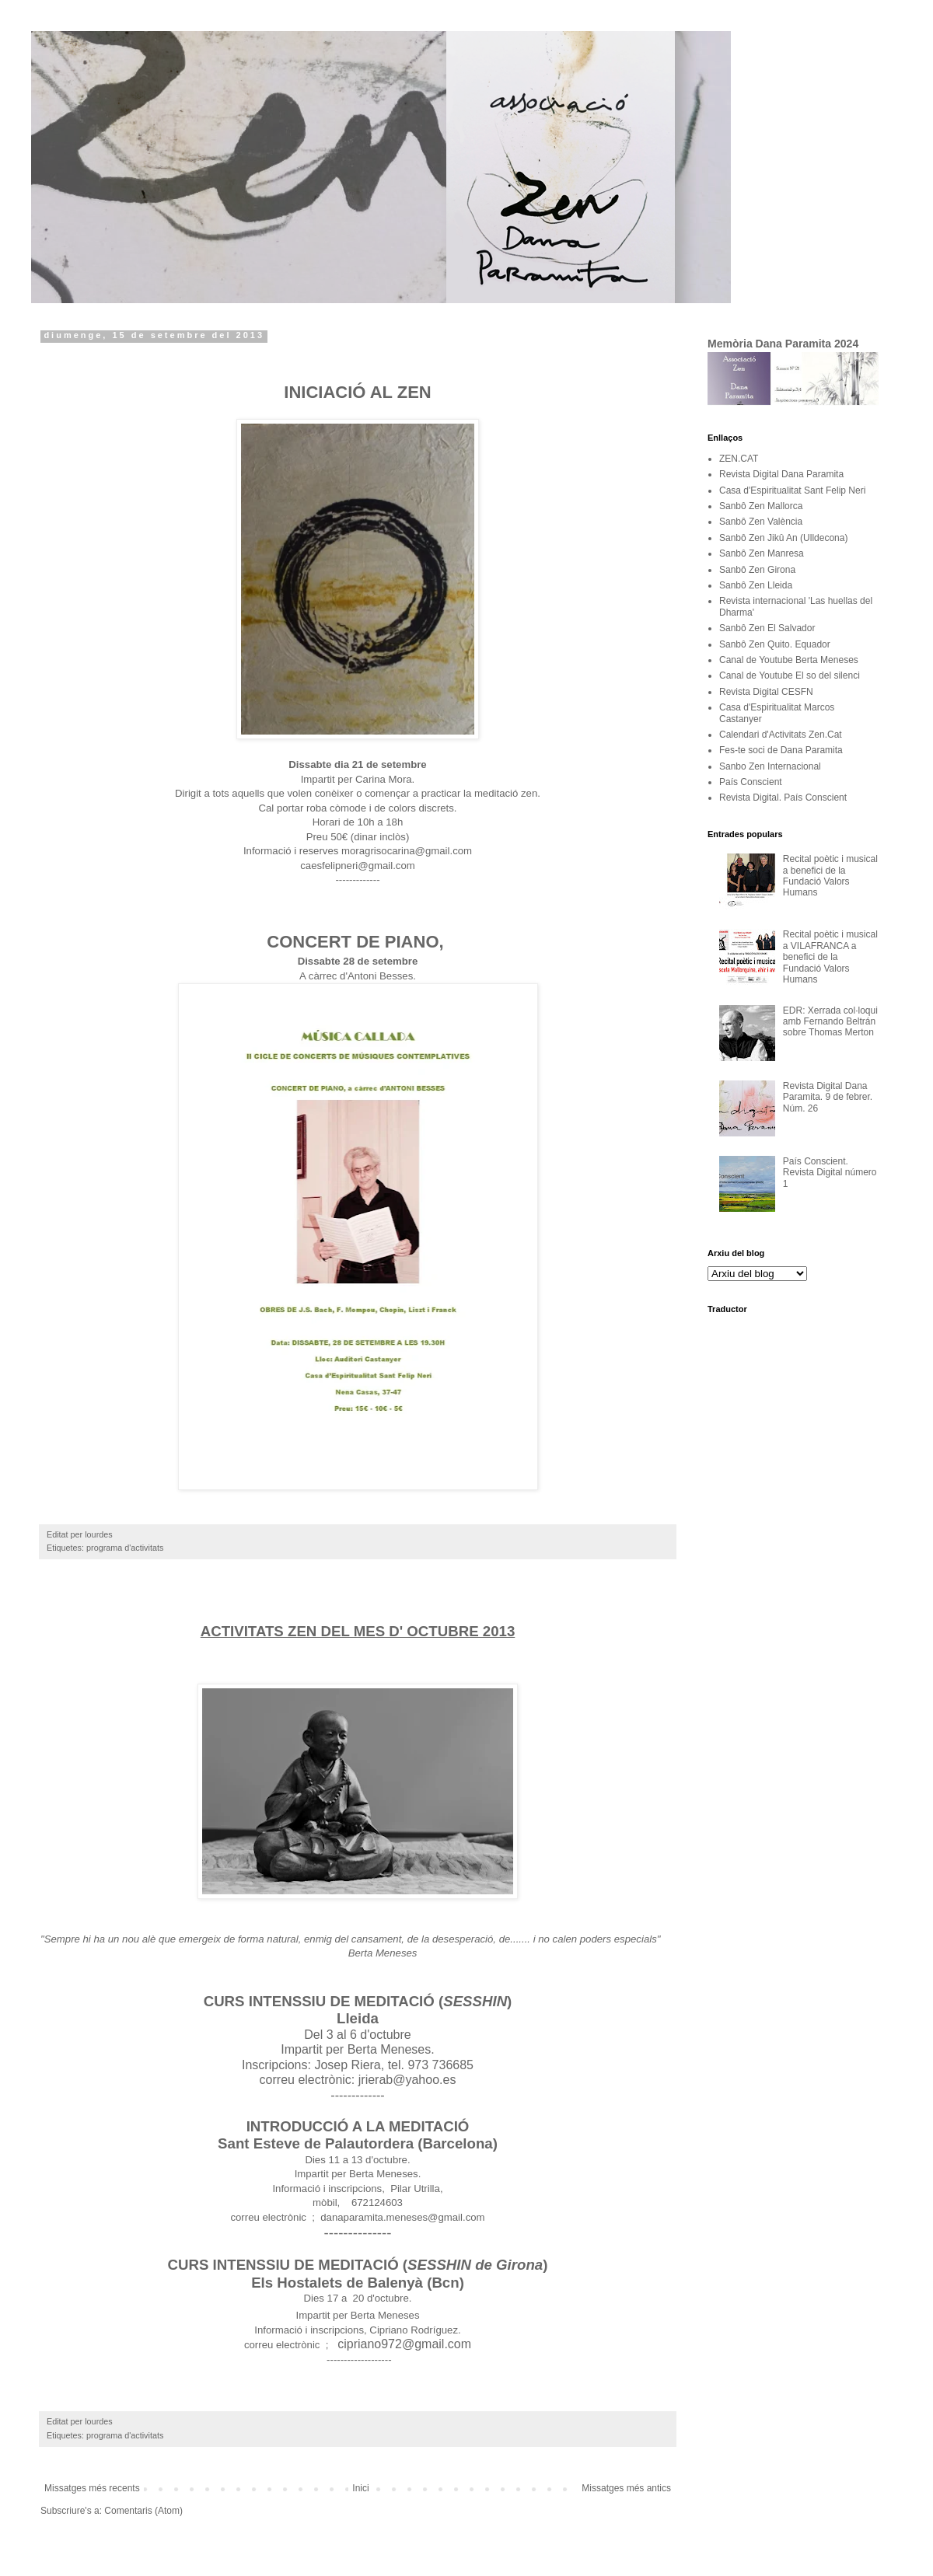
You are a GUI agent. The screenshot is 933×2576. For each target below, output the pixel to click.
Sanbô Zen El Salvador (767, 628)
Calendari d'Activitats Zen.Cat (780, 734)
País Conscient (750, 782)
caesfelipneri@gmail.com (357, 865)
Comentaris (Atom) (143, 2510)
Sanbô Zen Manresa (761, 553)
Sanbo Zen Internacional (770, 766)
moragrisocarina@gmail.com (406, 851)
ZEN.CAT (738, 458)
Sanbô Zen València (760, 521)
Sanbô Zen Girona (757, 569)
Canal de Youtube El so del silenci (789, 675)
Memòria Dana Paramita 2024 (783, 343)
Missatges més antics (626, 2488)
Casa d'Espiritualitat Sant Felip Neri (792, 490)
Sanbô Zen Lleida (755, 585)
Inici (360, 2488)
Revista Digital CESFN (766, 691)
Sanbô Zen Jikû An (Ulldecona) (783, 537)
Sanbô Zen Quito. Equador (774, 644)
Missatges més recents (92, 2488)
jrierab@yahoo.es (407, 2079)
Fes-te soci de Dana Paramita (781, 750)
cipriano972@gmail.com (404, 2344)
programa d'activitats (124, 1547)
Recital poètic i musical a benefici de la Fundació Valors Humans (830, 875)
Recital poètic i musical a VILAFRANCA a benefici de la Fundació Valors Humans (830, 957)
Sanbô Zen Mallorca (760, 506)
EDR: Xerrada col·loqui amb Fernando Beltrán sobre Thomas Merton (830, 1021)
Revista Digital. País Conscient (783, 797)
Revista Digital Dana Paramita (781, 474)
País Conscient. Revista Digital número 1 (830, 1172)
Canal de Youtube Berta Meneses (788, 659)
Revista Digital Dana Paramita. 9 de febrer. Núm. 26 (827, 1097)
